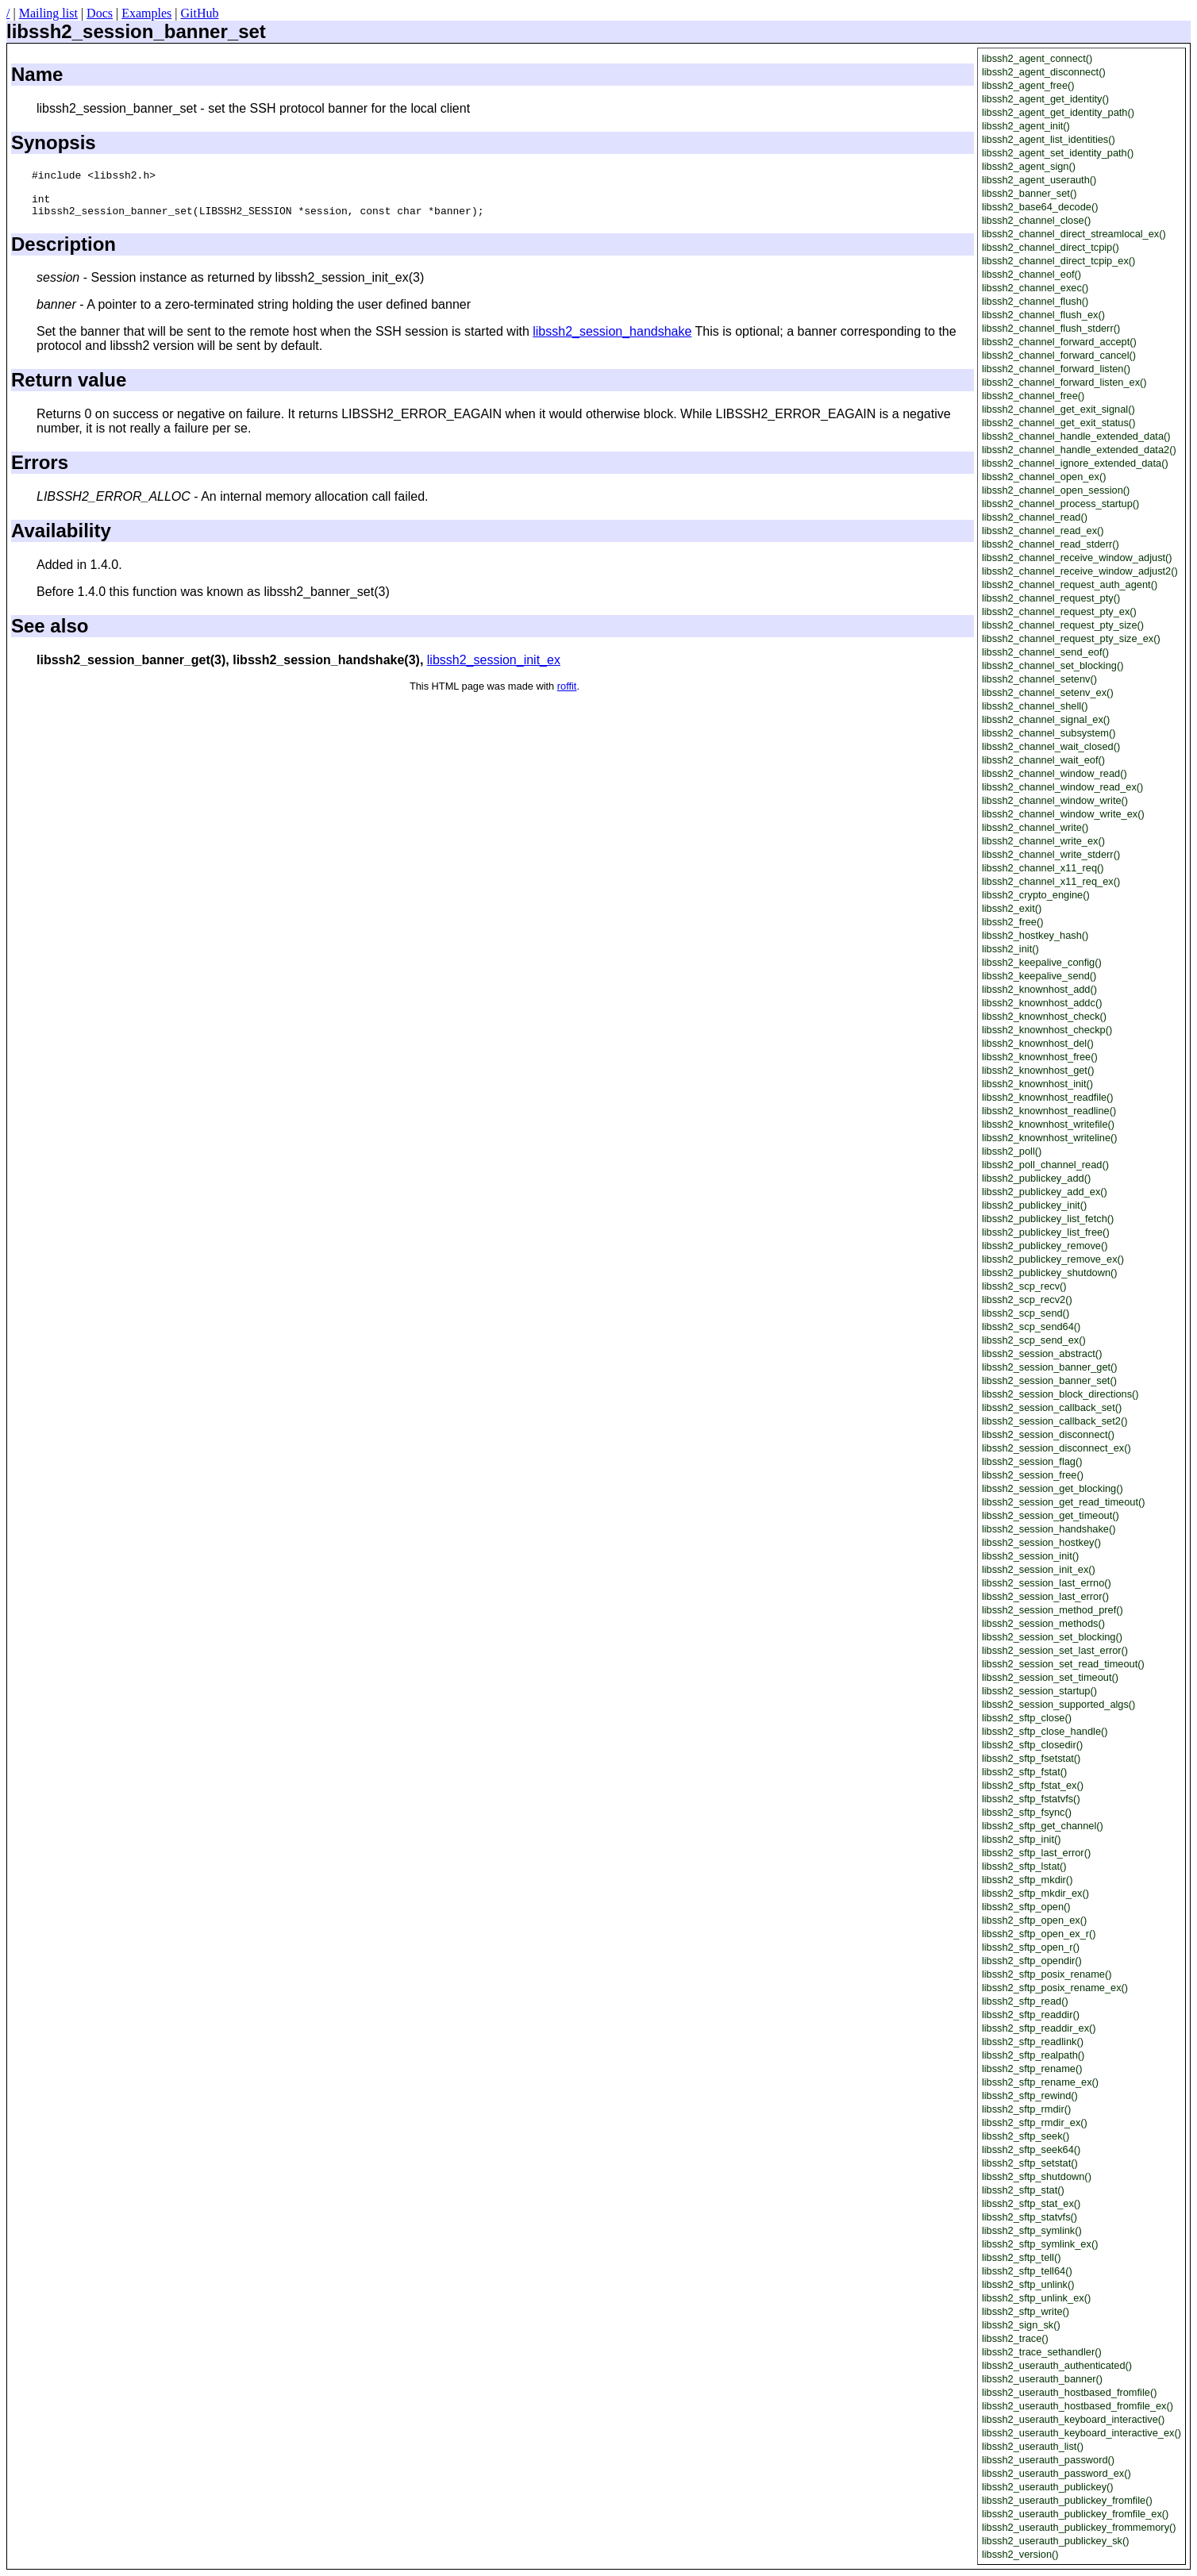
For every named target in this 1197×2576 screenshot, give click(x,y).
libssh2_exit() (1011, 908)
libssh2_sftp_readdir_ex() (1039, 2028)
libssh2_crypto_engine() (1036, 895)
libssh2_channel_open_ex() (1044, 477)
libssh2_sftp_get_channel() (1042, 1826)
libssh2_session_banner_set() (1049, 1380)
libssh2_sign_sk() (1021, 2325)
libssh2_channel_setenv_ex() (1048, 692)
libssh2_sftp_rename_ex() (1040, 2082)
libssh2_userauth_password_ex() (1056, 2473)
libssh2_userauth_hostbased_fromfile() (1069, 2392)
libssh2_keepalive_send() (1039, 976)
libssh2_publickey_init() (1034, 1205)
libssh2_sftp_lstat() (1024, 1866)
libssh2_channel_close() (1036, 220)
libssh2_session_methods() (1043, 1623)
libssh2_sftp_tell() (1021, 2257)
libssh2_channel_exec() (1035, 288)
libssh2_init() (1010, 949)
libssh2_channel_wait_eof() (1043, 760)
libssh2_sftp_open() (1026, 1907)
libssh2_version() (1020, 2554)
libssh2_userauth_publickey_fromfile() (1067, 2500)
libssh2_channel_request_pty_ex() (1059, 611)
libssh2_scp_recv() (1024, 1286)
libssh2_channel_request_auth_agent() (1069, 584)
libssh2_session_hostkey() (1041, 1542)
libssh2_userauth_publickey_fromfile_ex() (1075, 2514)
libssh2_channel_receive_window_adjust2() (1080, 571)
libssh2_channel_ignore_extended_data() (1075, 463)
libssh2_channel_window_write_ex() (1063, 814)
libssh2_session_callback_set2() (1055, 1421)
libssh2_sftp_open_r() (1031, 1947)
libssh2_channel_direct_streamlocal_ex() (1074, 234)
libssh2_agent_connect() (1037, 58)
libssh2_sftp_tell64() (1027, 2271)
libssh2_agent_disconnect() (1044, 72)
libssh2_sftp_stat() (1023, 2190)
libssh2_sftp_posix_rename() (1047, 1974)
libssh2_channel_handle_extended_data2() (1079, 450)
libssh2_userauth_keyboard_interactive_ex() (1081, 2433)
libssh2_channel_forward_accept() (1059, 342)
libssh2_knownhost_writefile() (1048, 1124)
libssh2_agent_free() (1028, 85)
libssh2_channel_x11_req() (1043, 868)
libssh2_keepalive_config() (1042, 962)
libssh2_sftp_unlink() (1028, 2284)
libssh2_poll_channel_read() (1045, 1165)
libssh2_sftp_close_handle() (1045, 1731)
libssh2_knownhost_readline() (1049, 1111)
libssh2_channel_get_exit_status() (1059, 423)
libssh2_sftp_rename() (1032, 2068)
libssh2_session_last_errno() (1046, 1583)
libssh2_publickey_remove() (1045, 1245)
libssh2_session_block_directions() (1060, 1394)
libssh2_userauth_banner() (1042, 2379)
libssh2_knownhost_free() (1040, 1057)
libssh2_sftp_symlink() (1032, 2230)
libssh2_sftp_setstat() (1030, 2163)
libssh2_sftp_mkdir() (1027, 1880)
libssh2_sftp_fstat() (1024, 1772)
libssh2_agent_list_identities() (1048, 139)
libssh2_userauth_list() (1032, 2446)
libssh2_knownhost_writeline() (1050, 1138)
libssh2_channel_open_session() (1056, 490)
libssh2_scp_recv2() (1027, 1299)
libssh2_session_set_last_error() (1055, 1650)
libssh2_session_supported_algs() (1059, 1704)
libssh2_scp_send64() (1031, 1326)
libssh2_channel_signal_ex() (1046, 719)
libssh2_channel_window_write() (1055, 800)
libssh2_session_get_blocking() (1052, 1488)
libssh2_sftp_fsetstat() (1031, 1758)
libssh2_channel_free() (1033, 396)
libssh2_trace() (1015, 2338)
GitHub (199, 13)
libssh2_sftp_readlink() (1032, 2041)
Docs (100, 13)
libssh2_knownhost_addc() (1042, 1003)
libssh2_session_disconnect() (1048, 1434)
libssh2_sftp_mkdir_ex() (1035, 1893)
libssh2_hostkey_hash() (1035, 935)
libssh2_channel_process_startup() (1060, 503)
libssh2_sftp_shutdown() (1036, 2176)
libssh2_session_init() (1030, 1556)
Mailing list (48, 13)
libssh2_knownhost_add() (1039, 989)
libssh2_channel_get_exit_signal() (1058, 409)
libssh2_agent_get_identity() (1045, 99)
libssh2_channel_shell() (1035, 706)
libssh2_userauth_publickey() (1048, 2487)
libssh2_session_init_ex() (1038, 1569)
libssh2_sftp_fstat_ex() (1032, 1785)
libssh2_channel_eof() (1031, 274)
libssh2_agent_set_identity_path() (1057, 153)
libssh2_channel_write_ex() (1043, 841)
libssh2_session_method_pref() (1052, 1610)
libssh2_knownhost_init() (1037, 1084)
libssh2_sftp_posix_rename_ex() (1055, 1988)
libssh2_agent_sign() (1029, 166)
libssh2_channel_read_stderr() (1050, 544)
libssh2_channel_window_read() (1054, 773)
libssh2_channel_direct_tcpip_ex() (1059, 261)
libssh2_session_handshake (612, 341)
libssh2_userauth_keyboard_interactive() (1073, 2419)
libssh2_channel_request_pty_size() (1063, 625)
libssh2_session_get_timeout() (1050, 1515)
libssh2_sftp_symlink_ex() (1040, 2244)
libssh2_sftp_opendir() (1032, 1961)
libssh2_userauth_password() (1048, 2460)
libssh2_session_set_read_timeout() (1063, 1664)
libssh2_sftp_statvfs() (1029, 2217)
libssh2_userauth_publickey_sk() (1056, 2541)
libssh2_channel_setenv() (1039, 679)
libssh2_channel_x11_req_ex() (1051, 881)
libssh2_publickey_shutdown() (1050, 1272)
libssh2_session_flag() (1032, 1461)
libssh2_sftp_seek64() (1031, 2149)
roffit (567, 696)
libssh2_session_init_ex (493, 669)
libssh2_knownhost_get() (1038, 1070)
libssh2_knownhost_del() (1038, 1043)
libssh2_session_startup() (1039, 1691)
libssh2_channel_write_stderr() (1051, 854)
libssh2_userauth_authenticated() (1057, 2365)
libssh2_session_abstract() (1042, 1353)
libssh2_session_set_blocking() (1052, 1637)
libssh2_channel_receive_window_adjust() (1077, 557)
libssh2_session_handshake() (1049, 1529)
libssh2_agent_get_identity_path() (1058, 112)
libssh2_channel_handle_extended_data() (1076, 436)
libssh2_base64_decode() (1040, 207)
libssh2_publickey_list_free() (1046, 1232)
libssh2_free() (1013, 922)
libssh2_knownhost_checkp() (1047, 1030)
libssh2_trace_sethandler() (1042, 2352)
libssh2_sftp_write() (1025, 2311)
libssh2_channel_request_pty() (1051, 598)
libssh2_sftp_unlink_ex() (1036, 2298)
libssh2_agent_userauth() (1039, 180)
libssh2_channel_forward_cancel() (1059, 355)
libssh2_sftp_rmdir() (1026, 2109)
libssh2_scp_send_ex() (1034, 1340)
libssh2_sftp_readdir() (1031, 2014)
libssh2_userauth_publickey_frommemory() (1079, 2527)
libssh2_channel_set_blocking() (1053, 665)
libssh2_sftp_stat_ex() (1031, 2203)
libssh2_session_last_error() (1045, 1596)
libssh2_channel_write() (1035, 827)
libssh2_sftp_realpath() (1033, 2055)
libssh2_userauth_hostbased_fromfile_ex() (1077, 2406)
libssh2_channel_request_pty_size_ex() (1071, 638)
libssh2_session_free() (1032, 1475)
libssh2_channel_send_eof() (1045, 652)
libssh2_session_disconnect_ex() (1056, 1448)
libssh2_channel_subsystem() (1049, 733)
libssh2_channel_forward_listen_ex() (1064, 382)
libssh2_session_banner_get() (1050, 1367)
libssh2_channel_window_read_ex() (1062, 787)
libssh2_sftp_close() (1027, 1718)
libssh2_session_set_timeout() (1050, 1677)
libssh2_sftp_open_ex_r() (1039, 1934)
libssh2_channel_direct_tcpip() (1050, 247)
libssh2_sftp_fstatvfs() (1031, 1799)
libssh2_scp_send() (1025, 1313)
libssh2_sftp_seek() (1025, 2136)
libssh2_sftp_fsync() (1027, 1812)
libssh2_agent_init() (1026, 126)
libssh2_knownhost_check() (1044, 1016)
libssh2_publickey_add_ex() (1044, 1192)
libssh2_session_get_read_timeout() (1063, 1502)
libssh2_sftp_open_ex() (1034, 1920)
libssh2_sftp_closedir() (1032, 1745)
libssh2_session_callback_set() (1052, 1407)
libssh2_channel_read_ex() (1043, 530)
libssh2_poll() (1011, 1151)
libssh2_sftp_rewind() (1030, 2095)
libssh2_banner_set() (1029, 193)
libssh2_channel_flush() (1035, 301)
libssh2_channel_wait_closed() (1051, 746)
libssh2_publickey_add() (1036, 1178)
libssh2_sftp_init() (1021, 1839)
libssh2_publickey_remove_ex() (1053, 1259)
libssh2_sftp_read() (1025, 2001)
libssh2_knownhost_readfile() (1048, 1097)
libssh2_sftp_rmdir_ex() (1034, 2122)
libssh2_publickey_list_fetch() (1048, 1219)
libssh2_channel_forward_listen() (1056, 369)
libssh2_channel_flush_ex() (1043, 315)
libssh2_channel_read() (1034, 517)
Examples (146, 13)
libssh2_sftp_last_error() (1036, 1853)
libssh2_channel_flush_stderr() (1051, 328)
